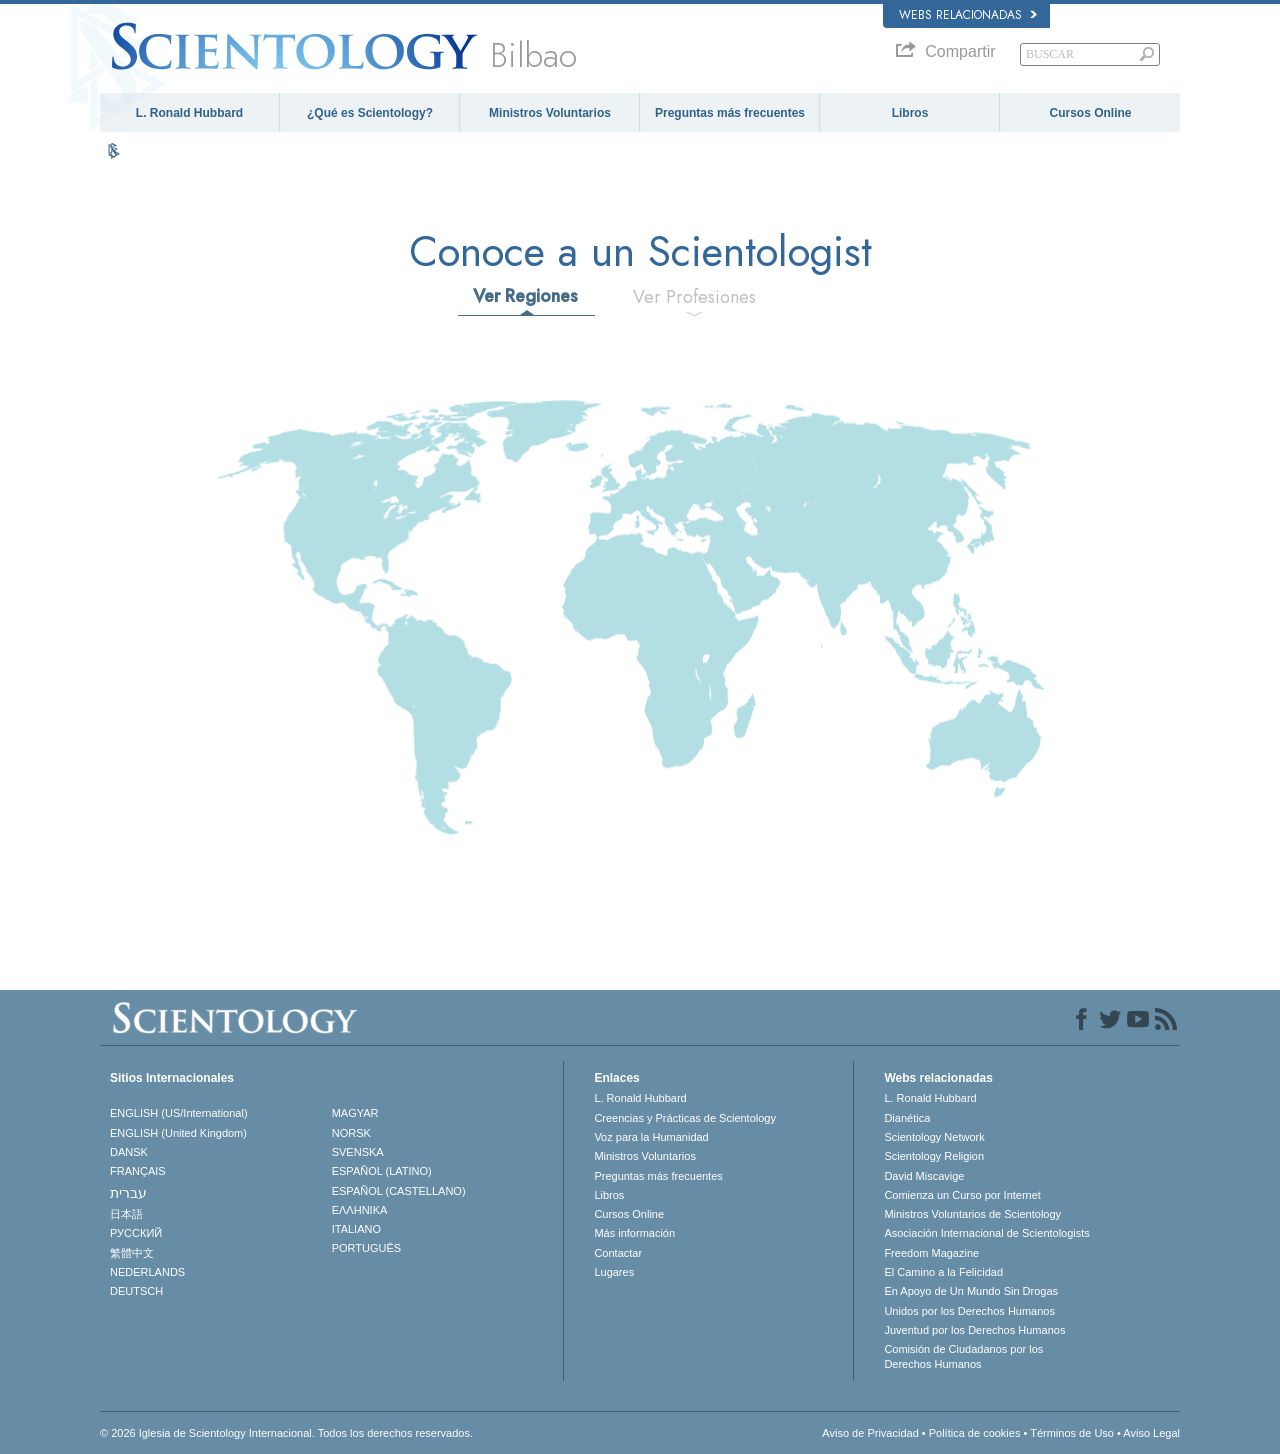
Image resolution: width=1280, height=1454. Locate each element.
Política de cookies (975, 1433)
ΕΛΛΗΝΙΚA (360, 1210)
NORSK (351, 1133)
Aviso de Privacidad (870, 1433)
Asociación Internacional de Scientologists (986, 1233)
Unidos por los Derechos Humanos (969, 1311)
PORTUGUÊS (366, 1248)
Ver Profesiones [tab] (694, 297)
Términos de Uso (1072, 1433)
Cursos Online (1090, 113)
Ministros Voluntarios (550, 113)
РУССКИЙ (136, 1233)
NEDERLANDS (147, 1272)
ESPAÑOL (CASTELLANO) (399, 1191)
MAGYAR (355, 1113)
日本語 (126, 1214)
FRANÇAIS (138, 1171)
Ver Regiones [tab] (525, 296)
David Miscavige (924, 1176)
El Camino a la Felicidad (943, 1272)
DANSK (129, 1152)
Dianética (907, 1118)
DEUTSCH (136, 1291)
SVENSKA (358, 1152)
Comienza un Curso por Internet (962, 1195)
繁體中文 (132, 1253)
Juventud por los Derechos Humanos (974, 1330)
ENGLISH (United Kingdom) (178, 1133)
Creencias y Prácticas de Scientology (685, 1118)
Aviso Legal (1151, 1433)
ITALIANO (356, 1229)
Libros (910, 113)
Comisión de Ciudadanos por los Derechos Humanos (963, 1356)
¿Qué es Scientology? (370, 113)
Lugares (614, 1272)
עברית (128, 1193)
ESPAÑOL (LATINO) (382, 1171)
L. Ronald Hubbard (189, 113)
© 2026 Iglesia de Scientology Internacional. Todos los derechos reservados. (286, 1433)
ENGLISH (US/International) (179, 1113)
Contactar (618, 1253)
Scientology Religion (934, 1156)
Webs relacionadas (968, 15)
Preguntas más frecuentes (730, 113)
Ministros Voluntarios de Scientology (972, 1214)
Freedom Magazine (931, 1253)
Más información (634, 1233)
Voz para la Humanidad (651, 1137)
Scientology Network (934, 1137)
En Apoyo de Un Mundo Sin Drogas (971, 1291)
